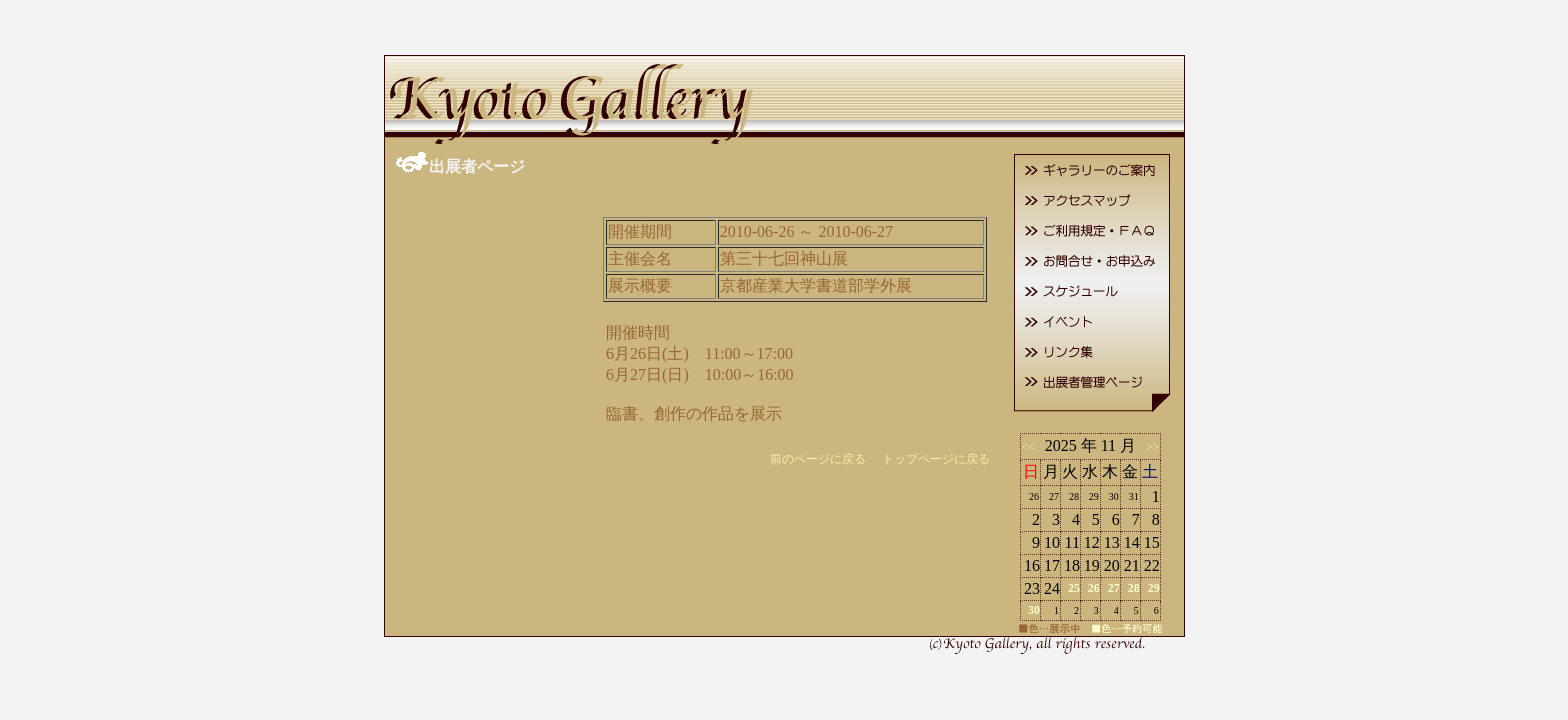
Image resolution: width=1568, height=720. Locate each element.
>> (1150, 447)
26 (1094, 588)
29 (1154, 588)
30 (1034, 610)
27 (1114, 588)
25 (1074, 588)
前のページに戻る (818, 459)
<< (1031, 447)
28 (1134, 588)
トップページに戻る (936, 459)
